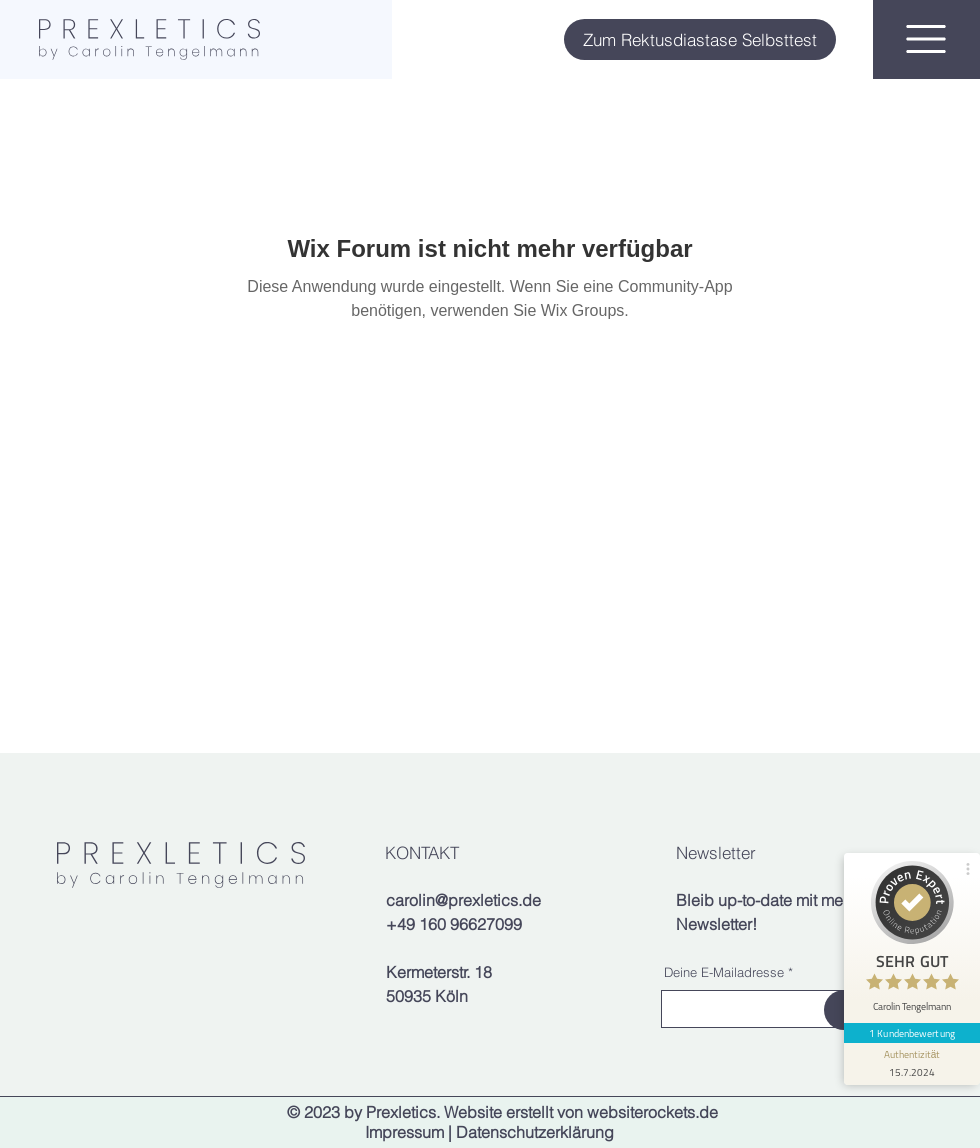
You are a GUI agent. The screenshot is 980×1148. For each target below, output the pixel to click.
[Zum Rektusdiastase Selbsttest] (700, 39)
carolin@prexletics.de (463, 900)
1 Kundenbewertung (912, 1033)
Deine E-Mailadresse (724, 972)
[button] (926, 39)
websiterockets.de (652, 1112)
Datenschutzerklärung (535, 1132)
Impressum (404, 1132)
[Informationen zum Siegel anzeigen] (912, 1064)
